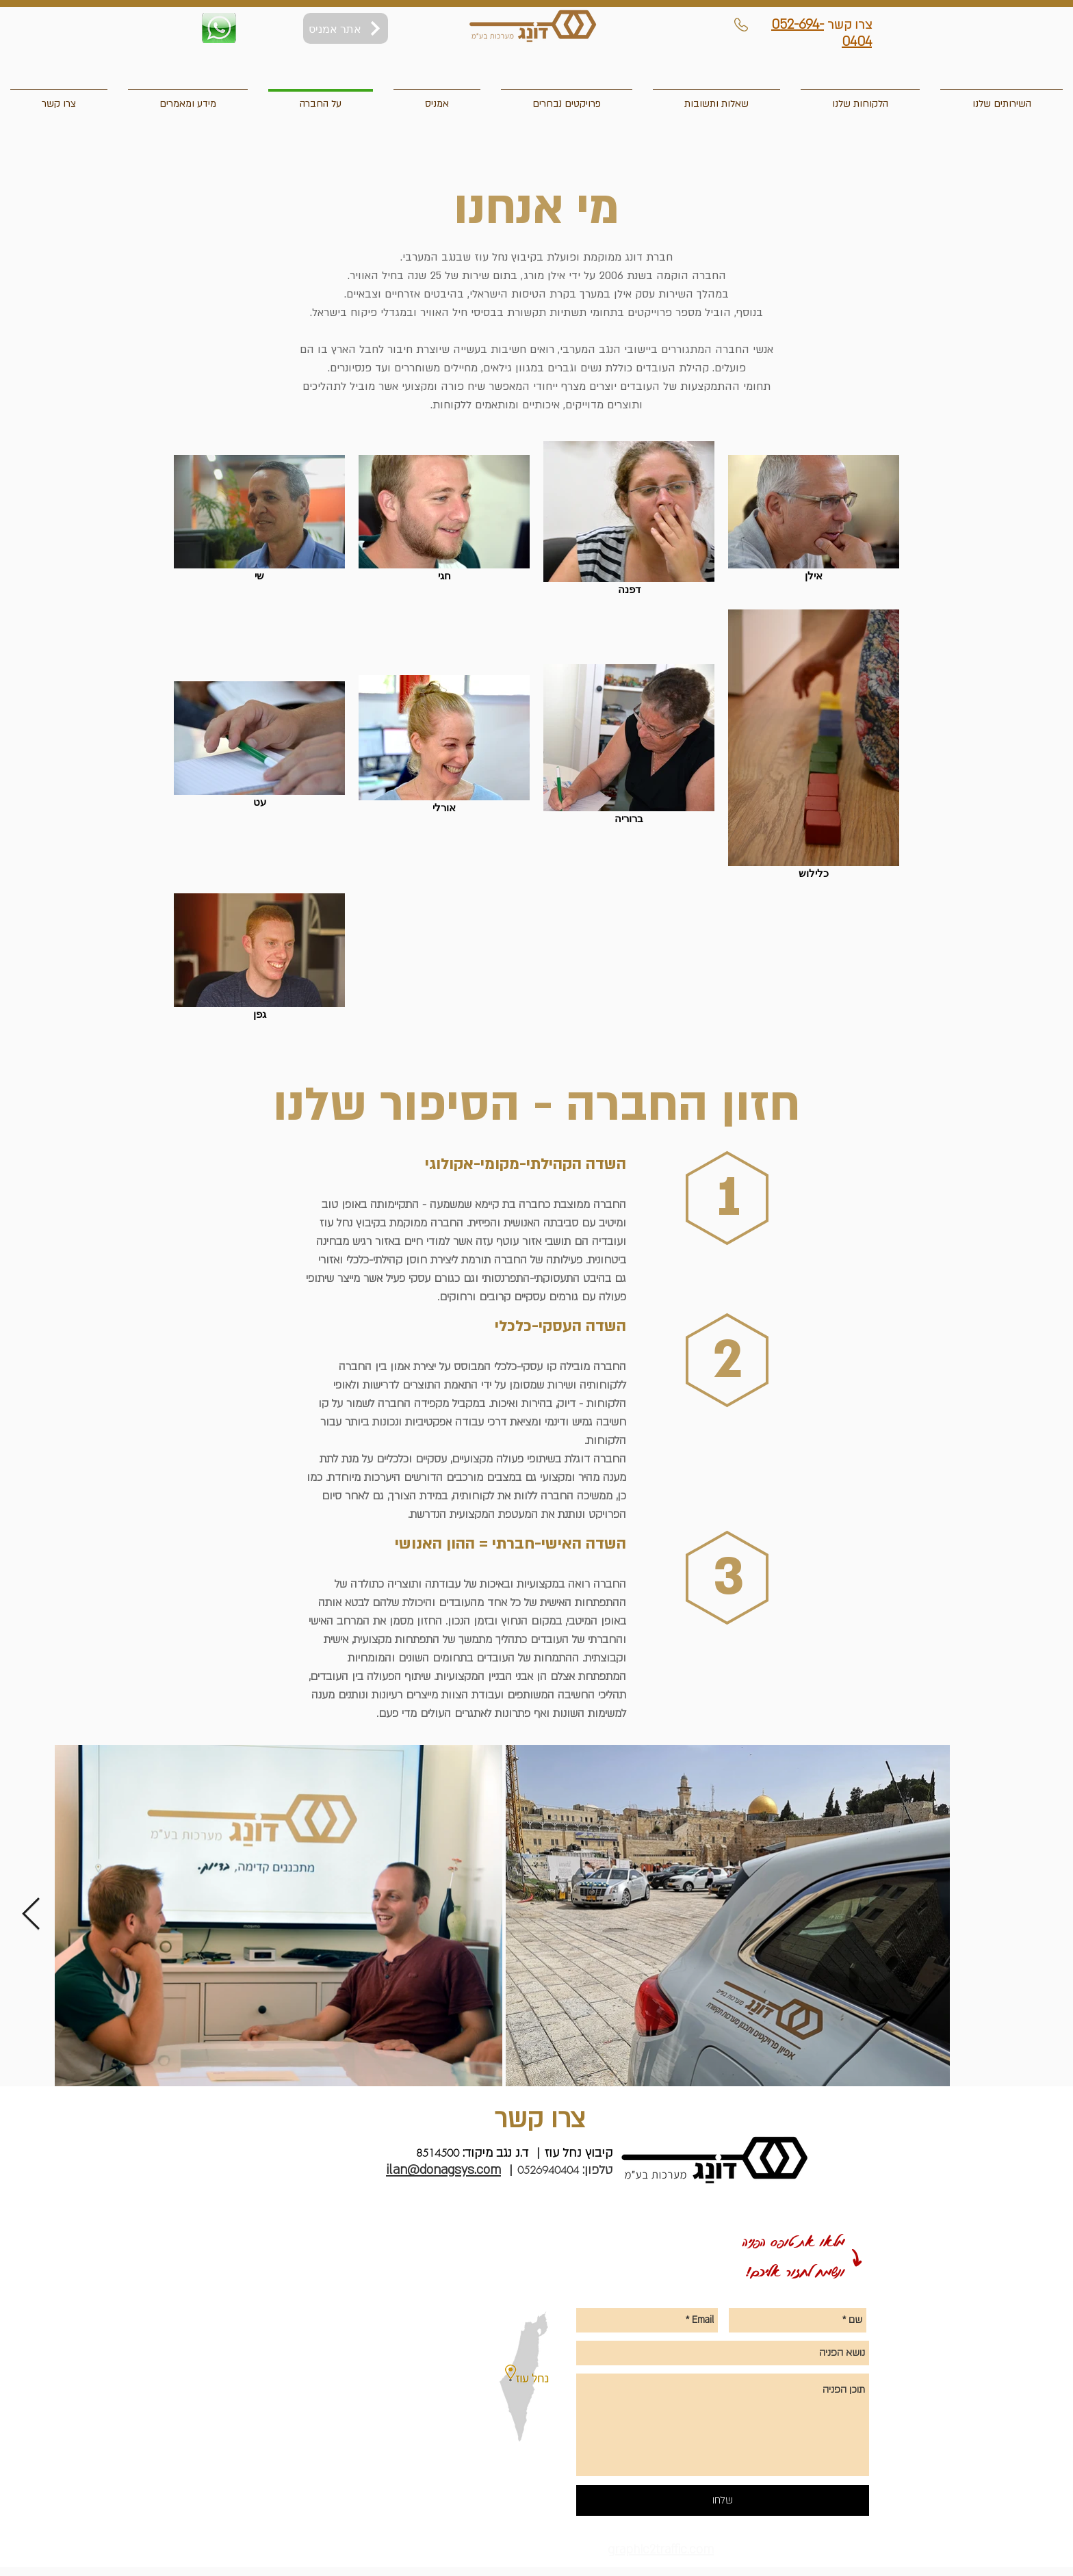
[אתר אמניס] (345, 28)
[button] (59, 98)
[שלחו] (722, 2500)
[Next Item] (31, 1914)
